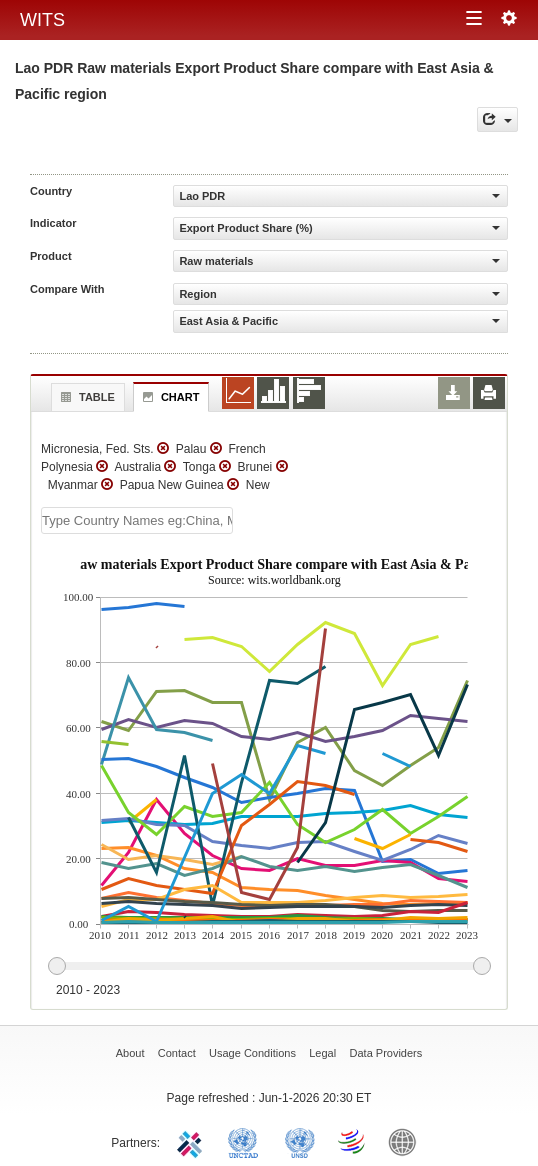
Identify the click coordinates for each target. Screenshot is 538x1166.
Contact (177, 1053)
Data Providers (386, 1053)
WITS (42, 20)
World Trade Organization (353, 1141)
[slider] (269, 967)
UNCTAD (247, 1141)
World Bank (407, 1141)
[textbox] (137, 520)
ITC (193, 1141)
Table (85, 397)
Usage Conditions (252, 1053)
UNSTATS (300, 1141)
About (130, 1053)
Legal (322, 1053)
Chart (169, 397)
